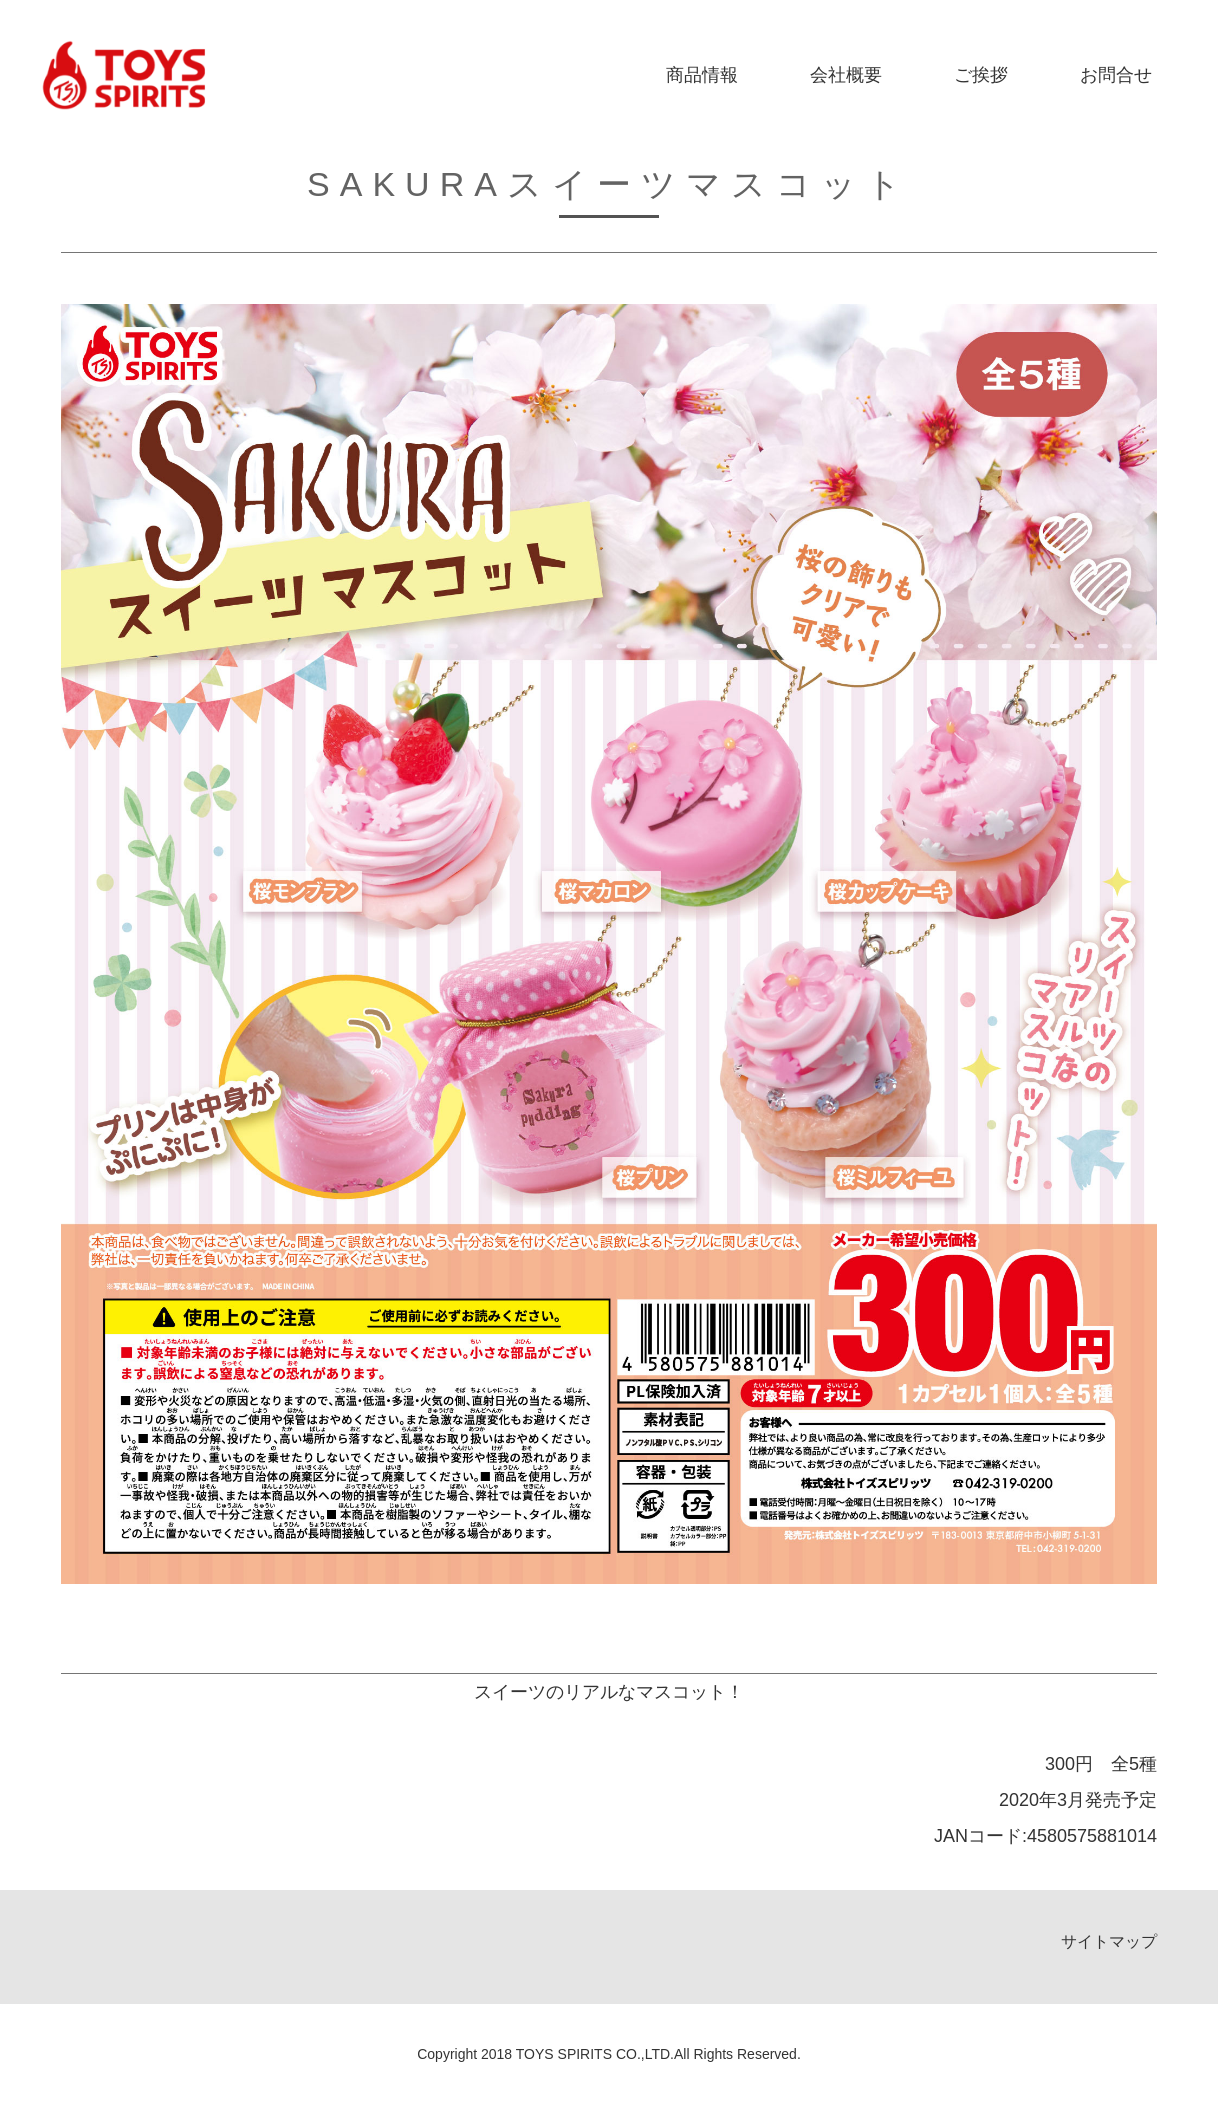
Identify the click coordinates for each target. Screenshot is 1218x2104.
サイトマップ (1109, 1941)
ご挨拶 (981, 75)
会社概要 (846, 75)
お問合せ (1116, 75)
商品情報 (702, 75)
